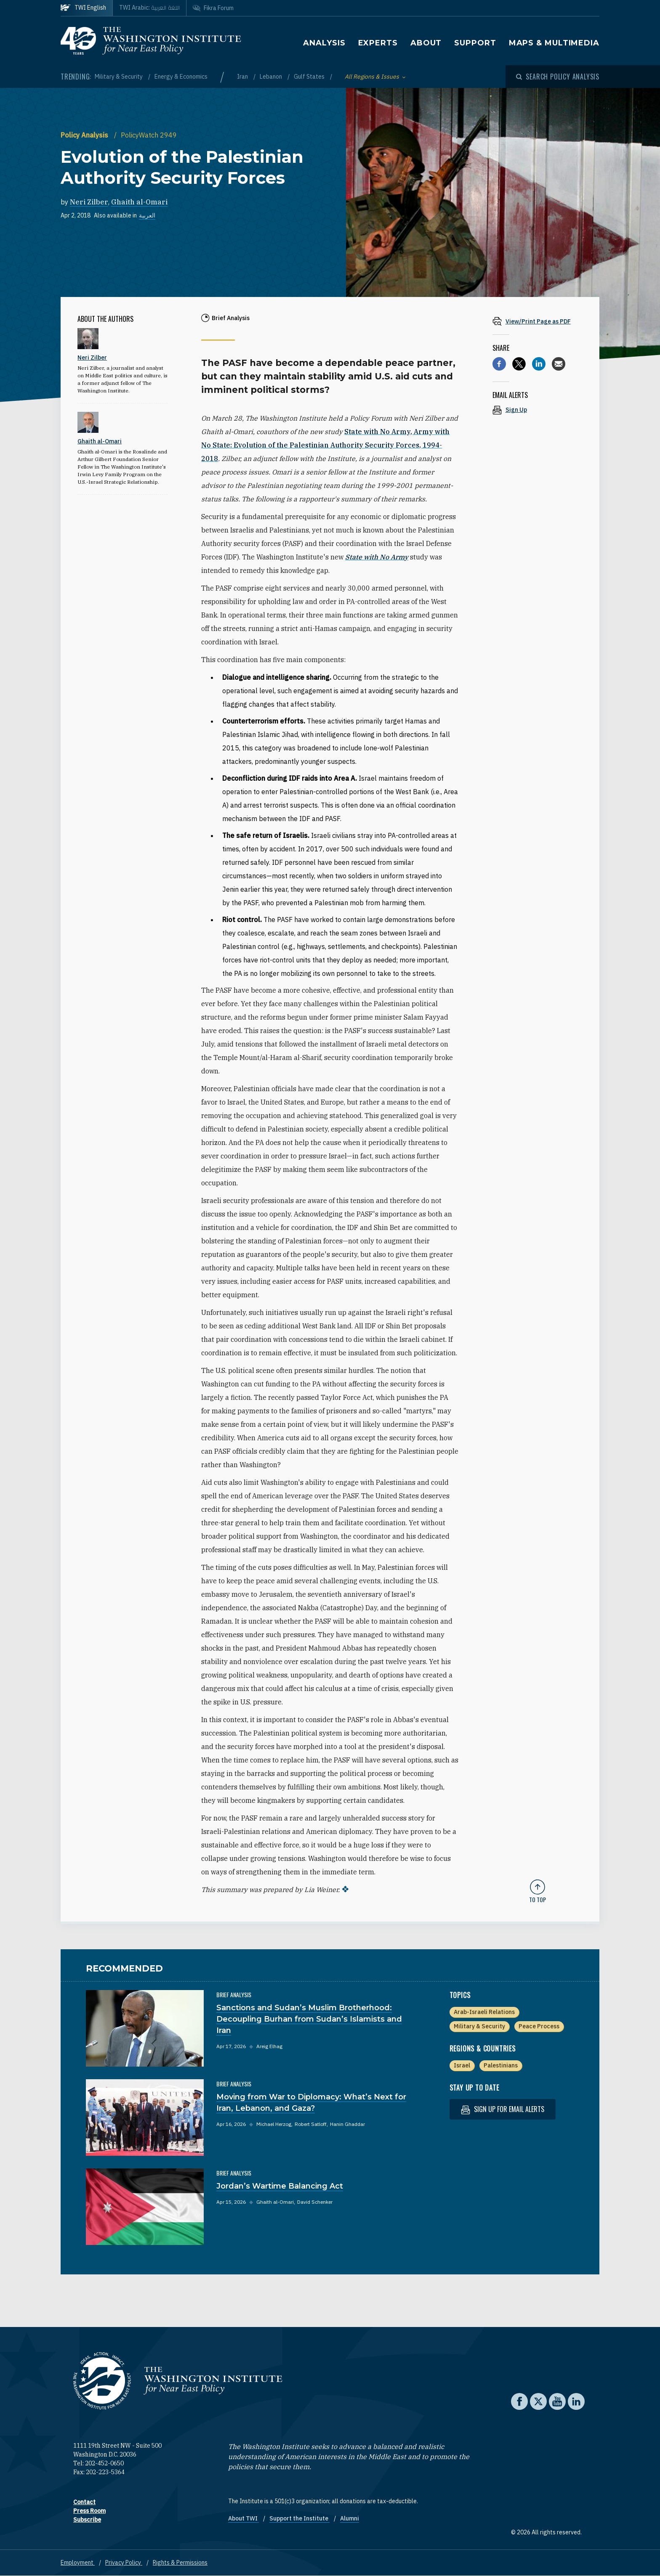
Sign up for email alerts (502, 2109)
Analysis (324, 43)
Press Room (89, 2511)
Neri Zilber (89, 202)
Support (475, 43)
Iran (243, 76)
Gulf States (310, 76)
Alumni (349, 2518)
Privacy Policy (123, 2562)
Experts (378, 43)
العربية (147, 215)
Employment (78, 2562)
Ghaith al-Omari (139, 202)
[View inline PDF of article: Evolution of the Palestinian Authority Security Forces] (537, 321)
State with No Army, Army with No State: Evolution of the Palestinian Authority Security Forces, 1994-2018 (325, 445)
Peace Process (539, 2026)
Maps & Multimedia (554, 43)
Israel (462, 2065)
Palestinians (501, 2065)
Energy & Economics (181, 76)
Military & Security (119, 76)
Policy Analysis (85, 135)
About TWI (243, 2518)
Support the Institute (299, 2518)
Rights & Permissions (180, 2562)
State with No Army (376, 557)
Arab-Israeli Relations (484, 2012)
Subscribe (87, 2519)
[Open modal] (557, 77)
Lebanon (271, 76)
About (426, 43)
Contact (84, 2502)
